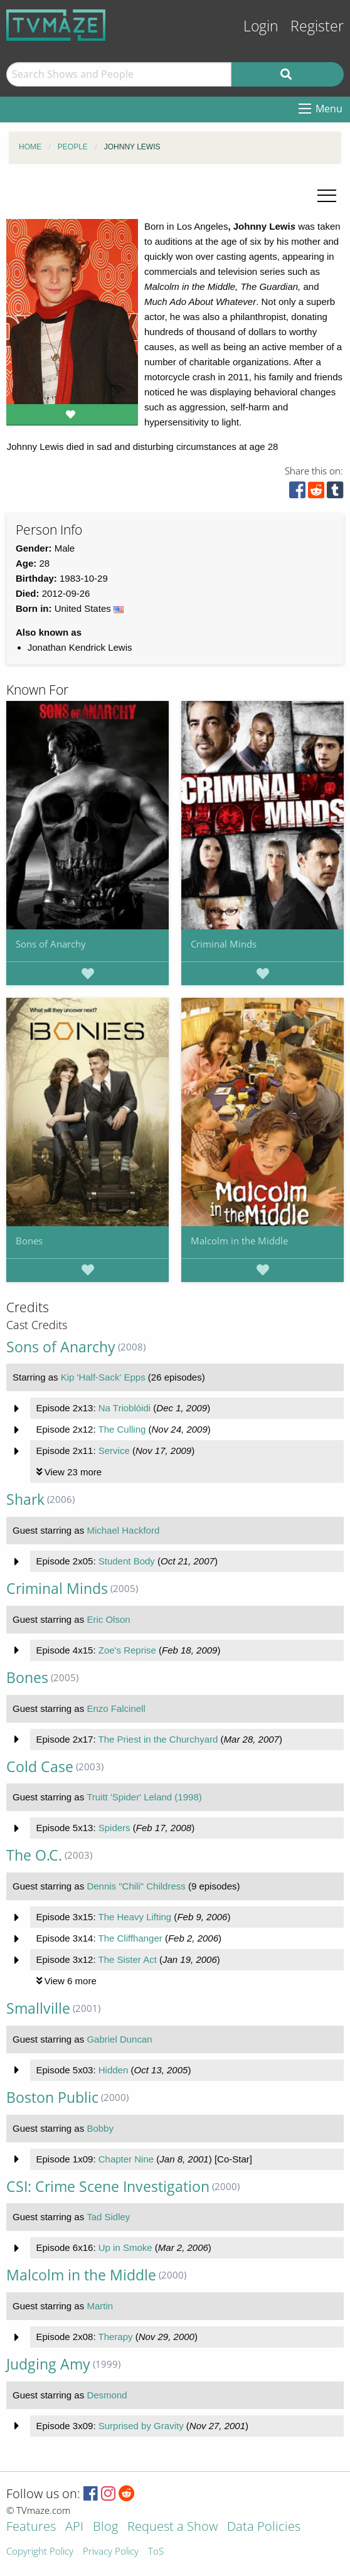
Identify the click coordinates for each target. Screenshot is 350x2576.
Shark (25, 1499)
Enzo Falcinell (116, 1708)
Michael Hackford (123, 1530)
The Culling (122, 1429)
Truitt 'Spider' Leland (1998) (144, 1797)
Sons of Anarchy (51, 944)
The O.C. (34, 1855)
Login (260, 26)
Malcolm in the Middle (239, 1240)
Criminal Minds (224, 944)
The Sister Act (127, 1959)
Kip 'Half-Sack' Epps (103, 1377)
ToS (156, 2552)
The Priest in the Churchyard (158, 1739)
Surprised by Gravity (141, 2425)
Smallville (38, 2008)
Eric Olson (108, 1619)
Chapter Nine (126, 2159)
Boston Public (52, 2097)
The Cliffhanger (130, 1938)
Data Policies (263, 2527)
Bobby (100, 2128)
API (74, 2527)
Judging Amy (48, 2364)
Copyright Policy (39, 2552)
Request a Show (172, 2527)
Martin (100, 2306)
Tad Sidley (108, 2216)
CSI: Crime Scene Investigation (107, 2186)
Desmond (107, 2395)
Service (114, 1450)
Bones (29, 1240)
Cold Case (39, 1767)
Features (31, 2527)
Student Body (126, 1561)
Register (317, 26)
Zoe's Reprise (127, 1650)
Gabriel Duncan (119, 2039)
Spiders (114, 1827)
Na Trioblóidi (124, 1408)
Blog (105, 2527)
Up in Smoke (125, 2247)
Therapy (115, 2336)
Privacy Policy (111, 2552)
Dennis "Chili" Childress (136, 1886)
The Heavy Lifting (134, 1916)
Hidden (113, 2070)
